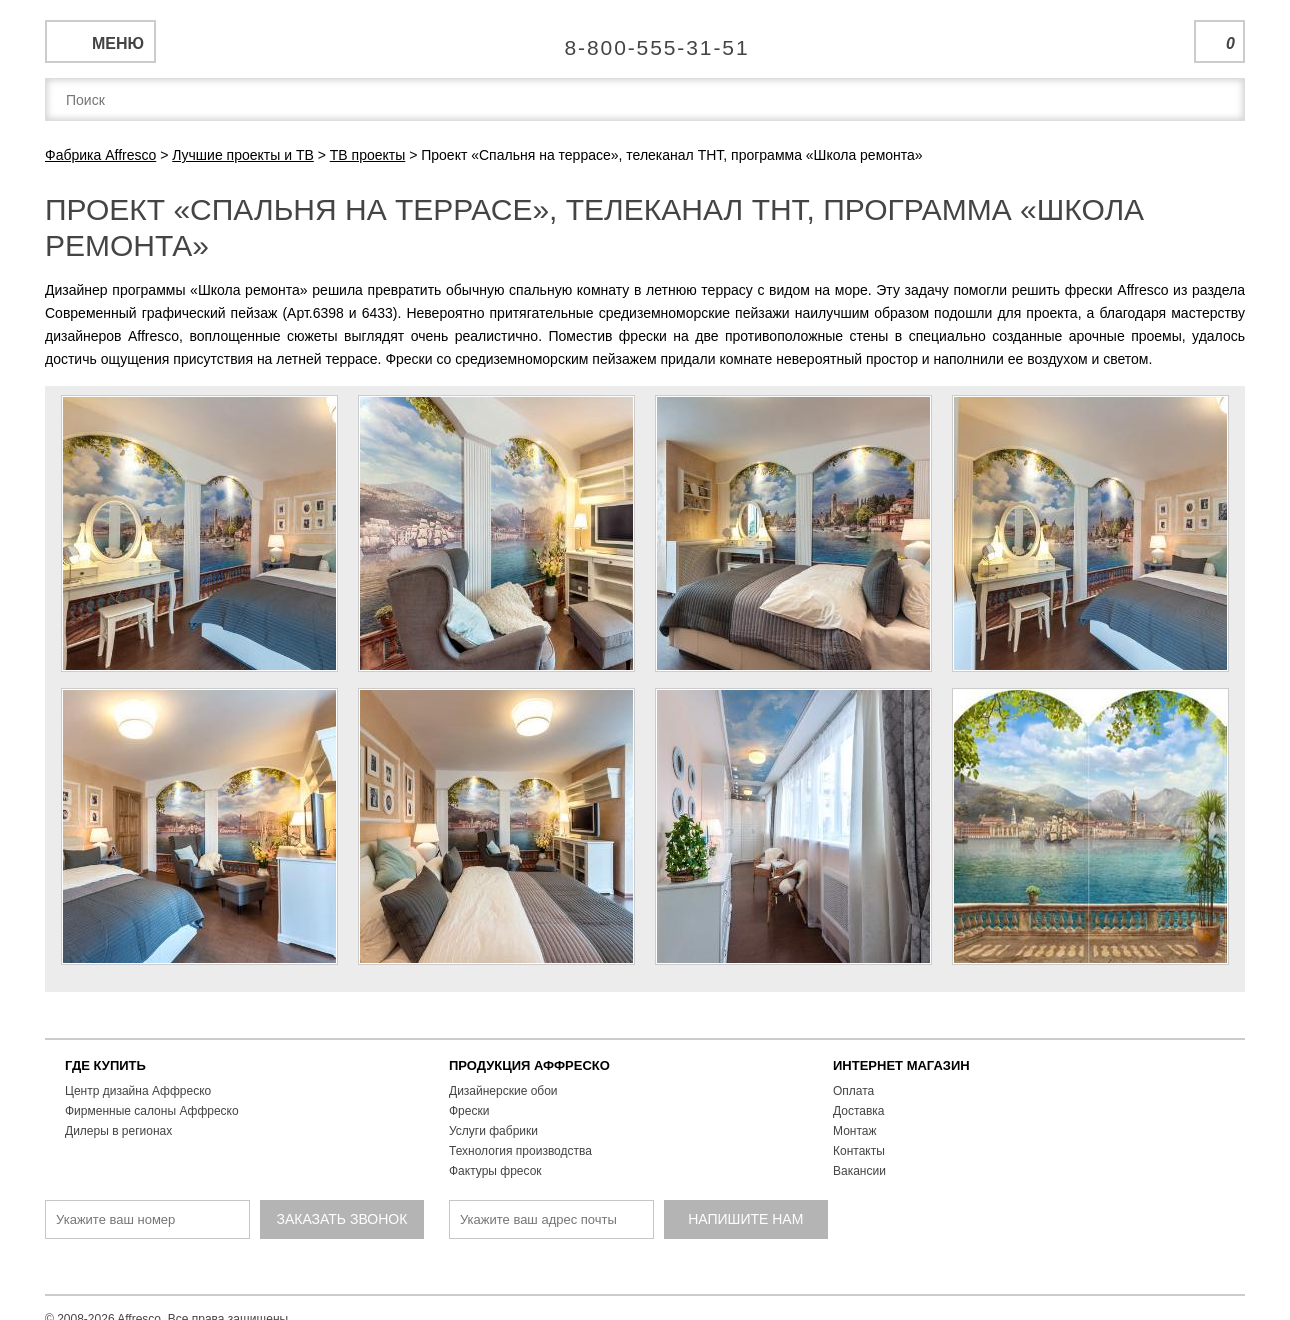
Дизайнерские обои (503, 1091)
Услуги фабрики (493, 1131)
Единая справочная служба (645, 40)
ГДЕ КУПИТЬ (105, 1065)
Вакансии (859, 1171)
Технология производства (520, 1151)
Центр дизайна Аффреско (138, 1091)
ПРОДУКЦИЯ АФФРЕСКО (529, 1065)
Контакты (859, 1151)
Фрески (469, 1111)
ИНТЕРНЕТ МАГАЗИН (901, 1065)
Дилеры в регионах (118, 1131)
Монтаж (855, 1131)
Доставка (859, 1111)
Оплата (853, 1091)
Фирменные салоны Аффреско (152, 1111)
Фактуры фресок (495, 1171)
